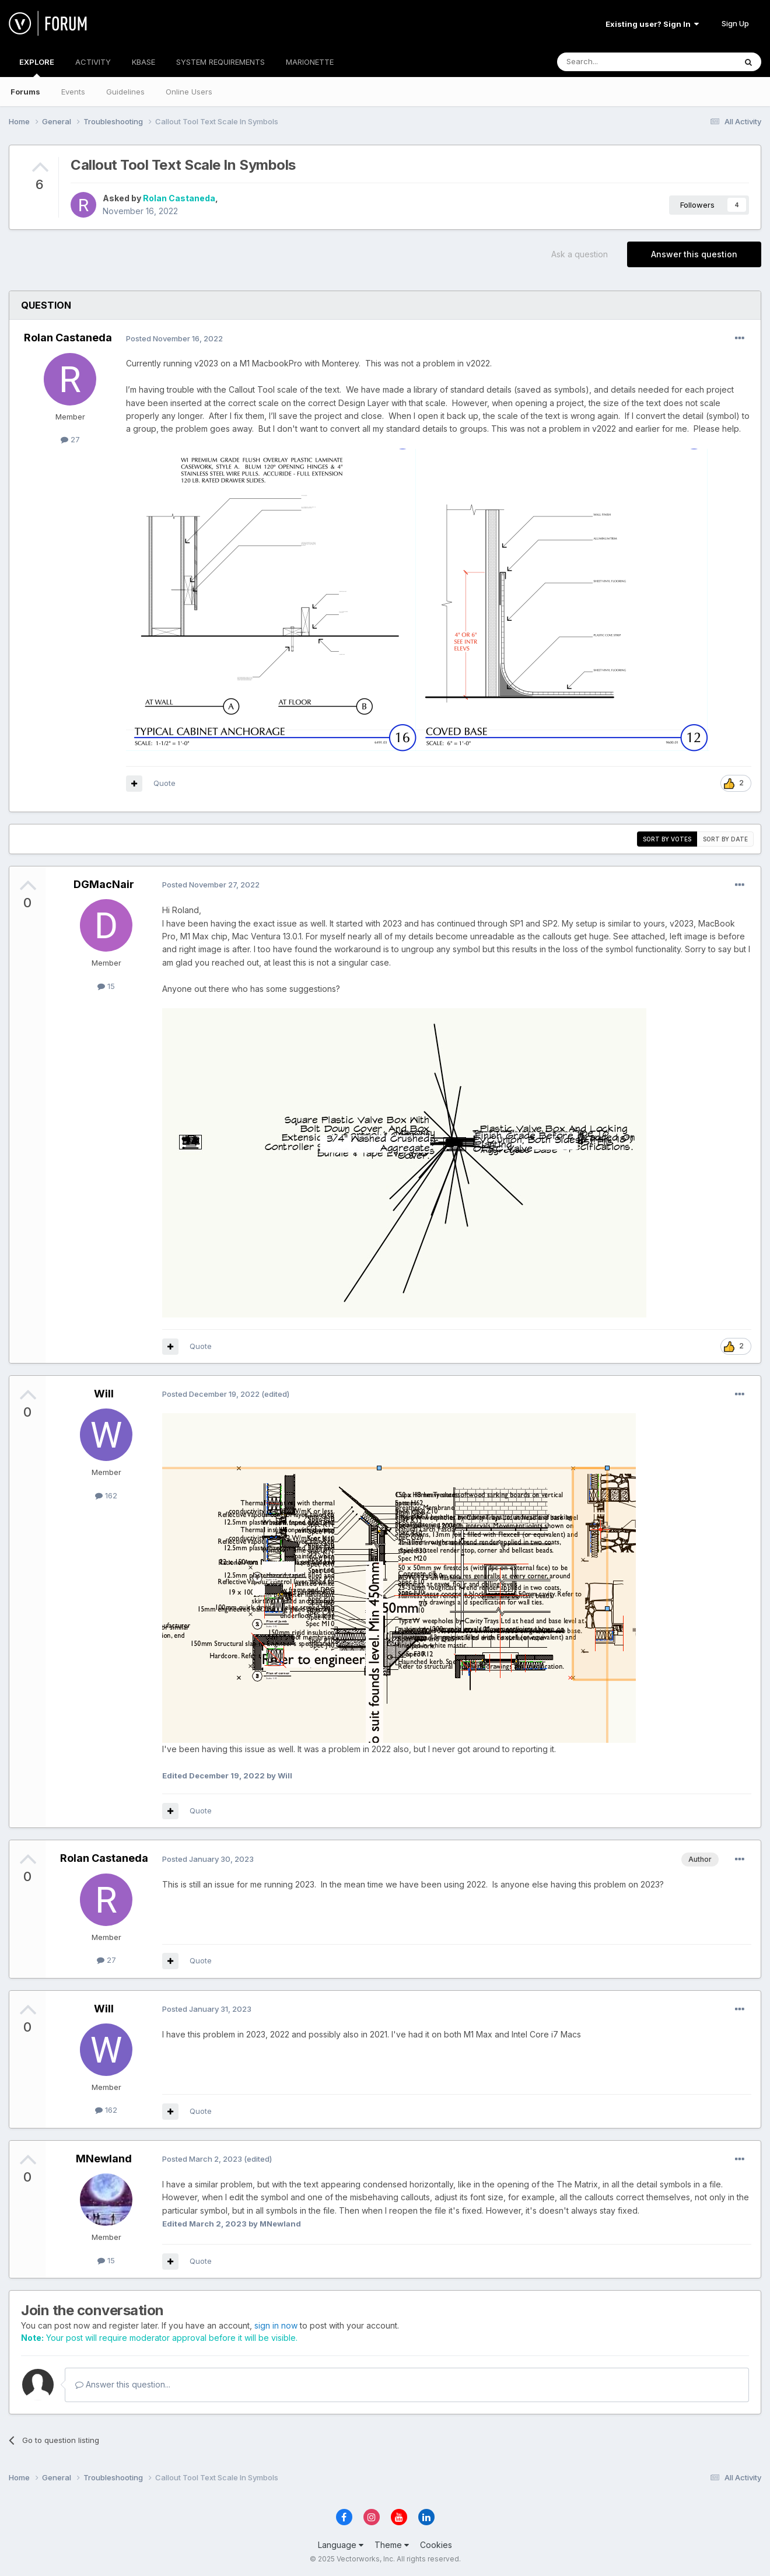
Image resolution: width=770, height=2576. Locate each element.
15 (106, 986)
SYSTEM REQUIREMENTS (220, 62)
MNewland (104, 2158)
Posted (174, 338)
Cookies (436, 2545)
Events (73, 91)
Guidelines (125, 91)
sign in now (276, 2325)
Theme (391, 2545)
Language (340, 2545)
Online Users (189, 91)
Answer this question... (122, 2384)
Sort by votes (667, 839)
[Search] (616, 62)
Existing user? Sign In (652, 24)
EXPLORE (36, 67)
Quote (164, 783)
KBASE (143, 62)
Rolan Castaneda (179, 198)
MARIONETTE (310, 62)
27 (70, 439)
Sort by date (725, 839)
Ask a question (579, 254)
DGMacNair (104, 884)
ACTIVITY (93, 62)
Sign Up (735, 23)
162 (106, 1495)
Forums (25, 91)
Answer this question (694, 254)
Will (104, 1393)
